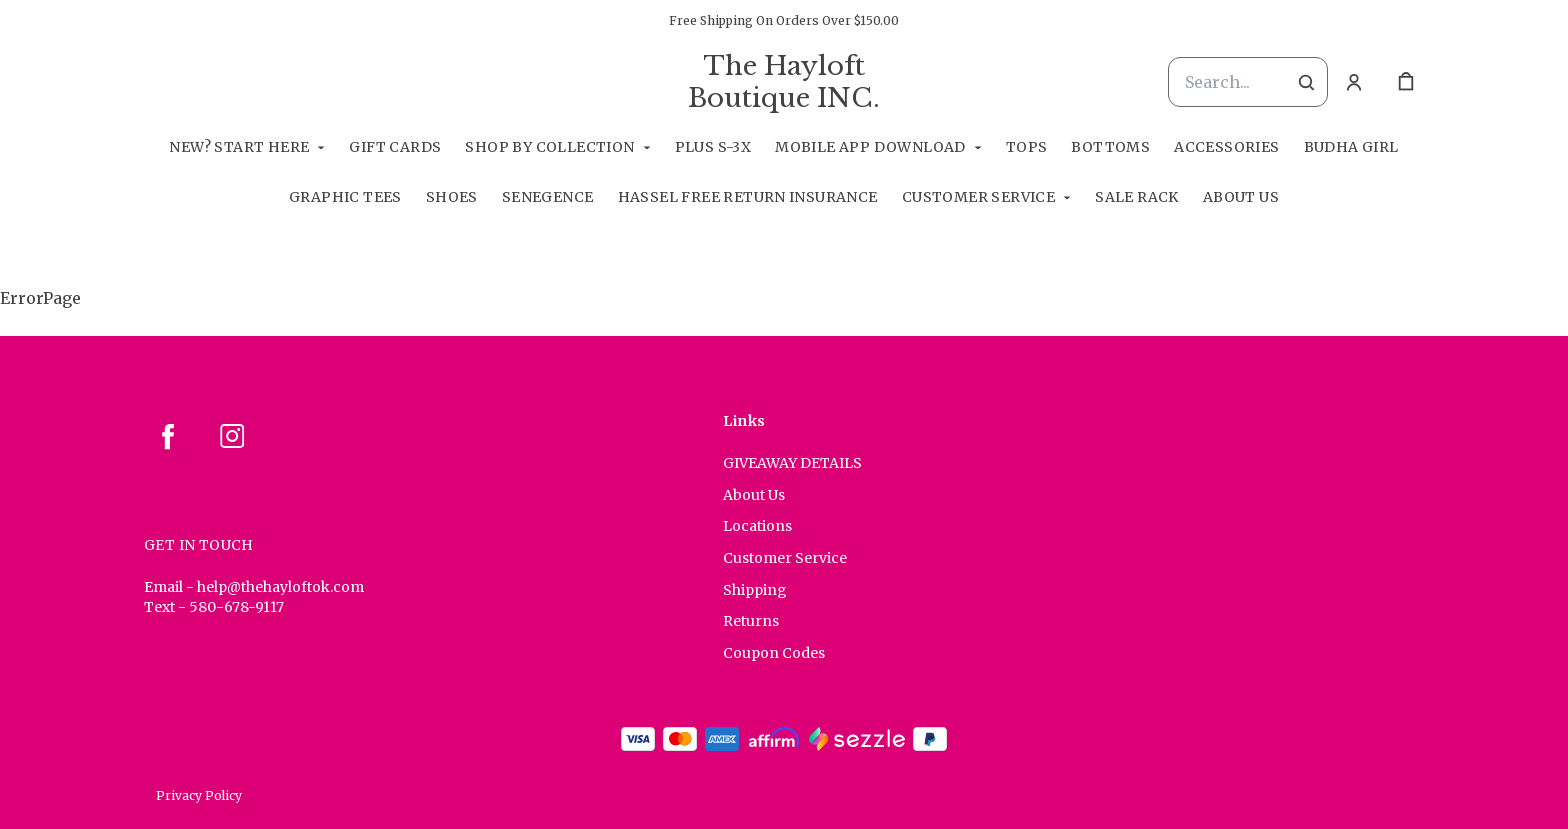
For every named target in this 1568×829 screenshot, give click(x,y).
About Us (1241, 197)
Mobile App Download (870, 147)
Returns (751, 621)
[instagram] (232, 436)
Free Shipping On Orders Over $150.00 (784, 20)
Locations (757, 526)
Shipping (755, 590)
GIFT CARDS (395, 147)
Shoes (452, 197)
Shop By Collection (549, 147)
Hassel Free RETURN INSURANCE (748, 197)
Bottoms (1110, 147)
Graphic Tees (345, 197)
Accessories (1226, 147)
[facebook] (168, 436)
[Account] (1354, 82)
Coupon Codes (774, 653)
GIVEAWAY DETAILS (792, 463)
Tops (1027, 147)
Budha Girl (1351, 147)
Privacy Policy (199, 795)
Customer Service (978, 197)
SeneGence (548, 197)
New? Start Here (239, 147)
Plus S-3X (713, 147)
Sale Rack (1137, 197)
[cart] (1406, 82)
